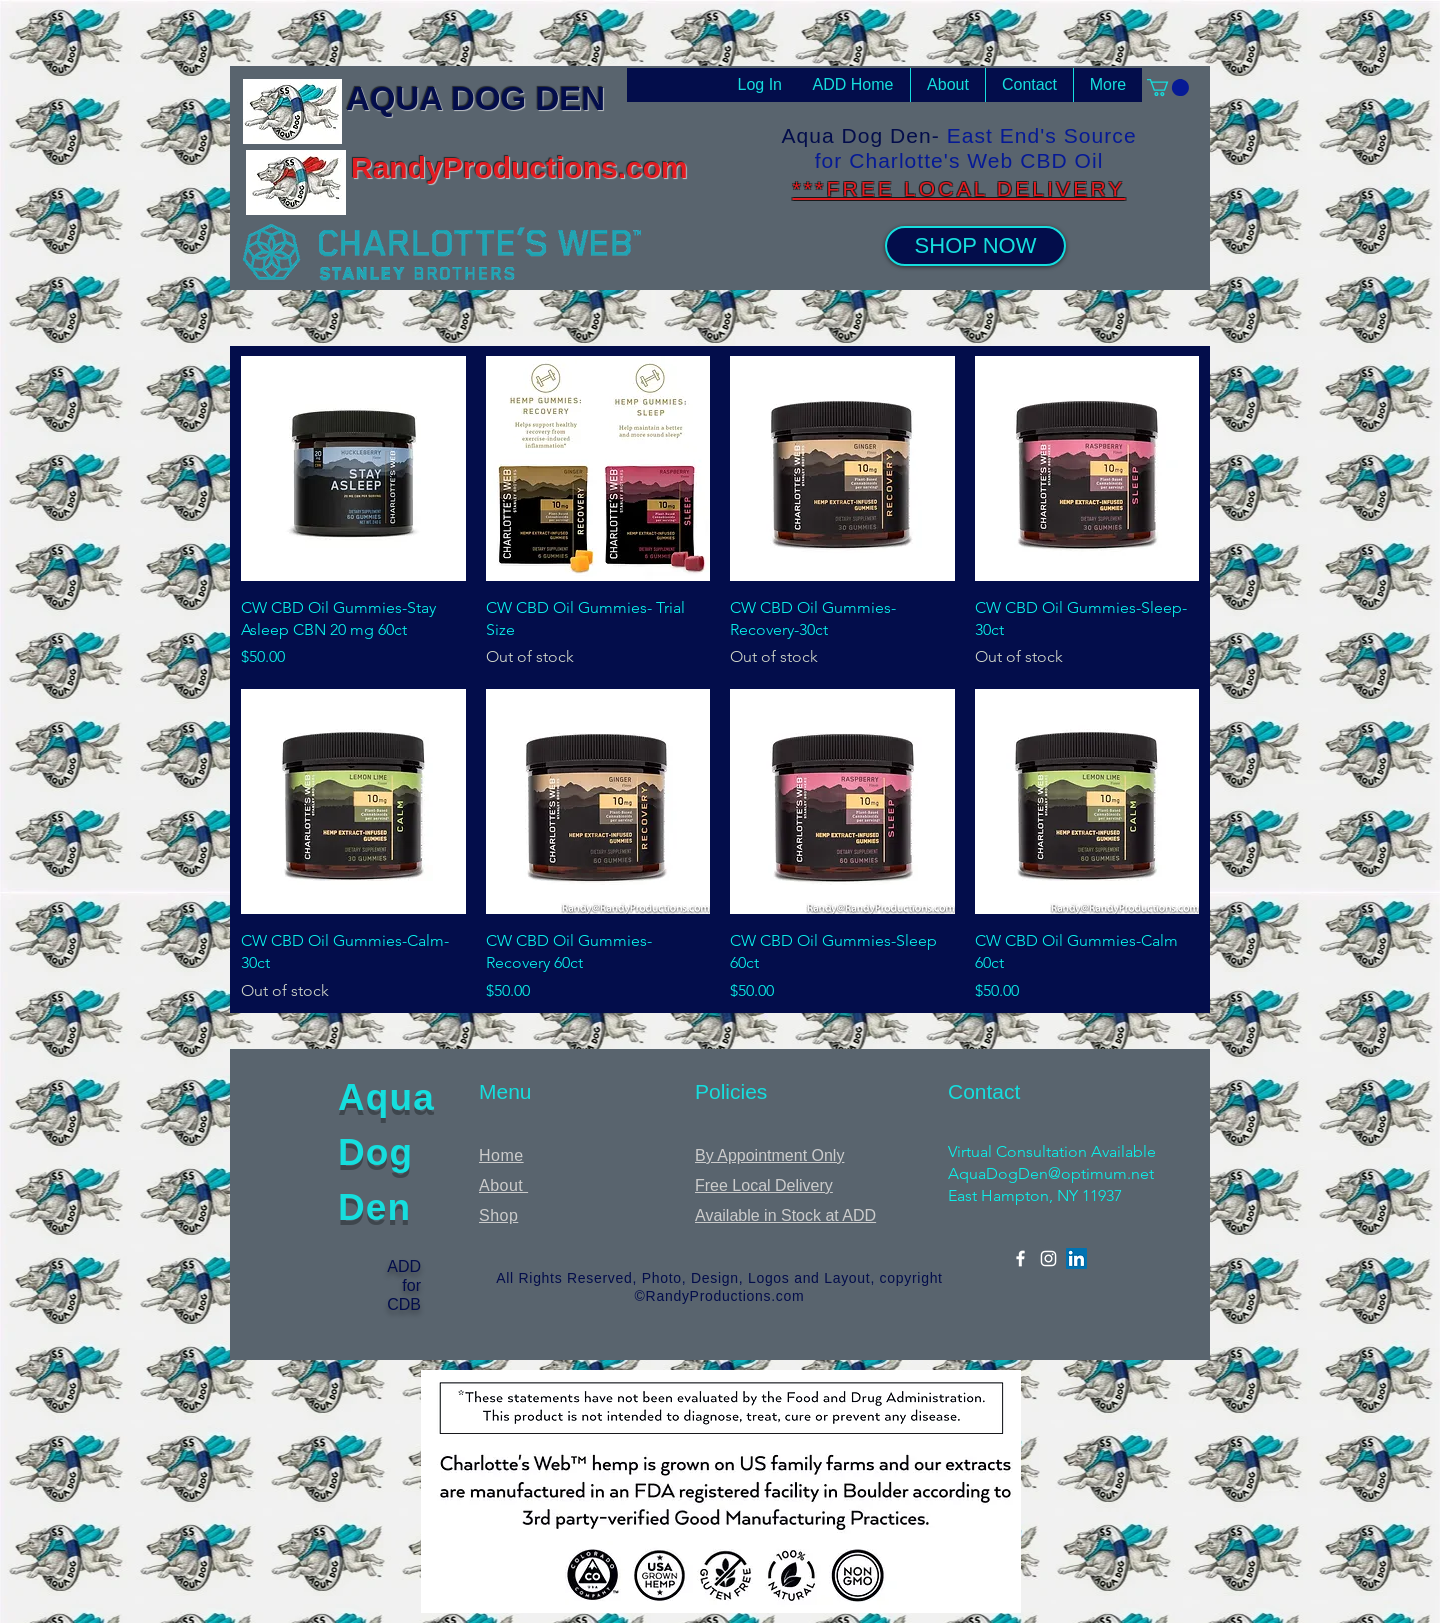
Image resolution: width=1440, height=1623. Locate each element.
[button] (1168, 87)
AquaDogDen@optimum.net (1051, 1173)
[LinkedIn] (1076, 1258)
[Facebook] (1020, 1258)
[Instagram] (1048, 1258)
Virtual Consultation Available (1052, 1151)
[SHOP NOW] (975, 246)
